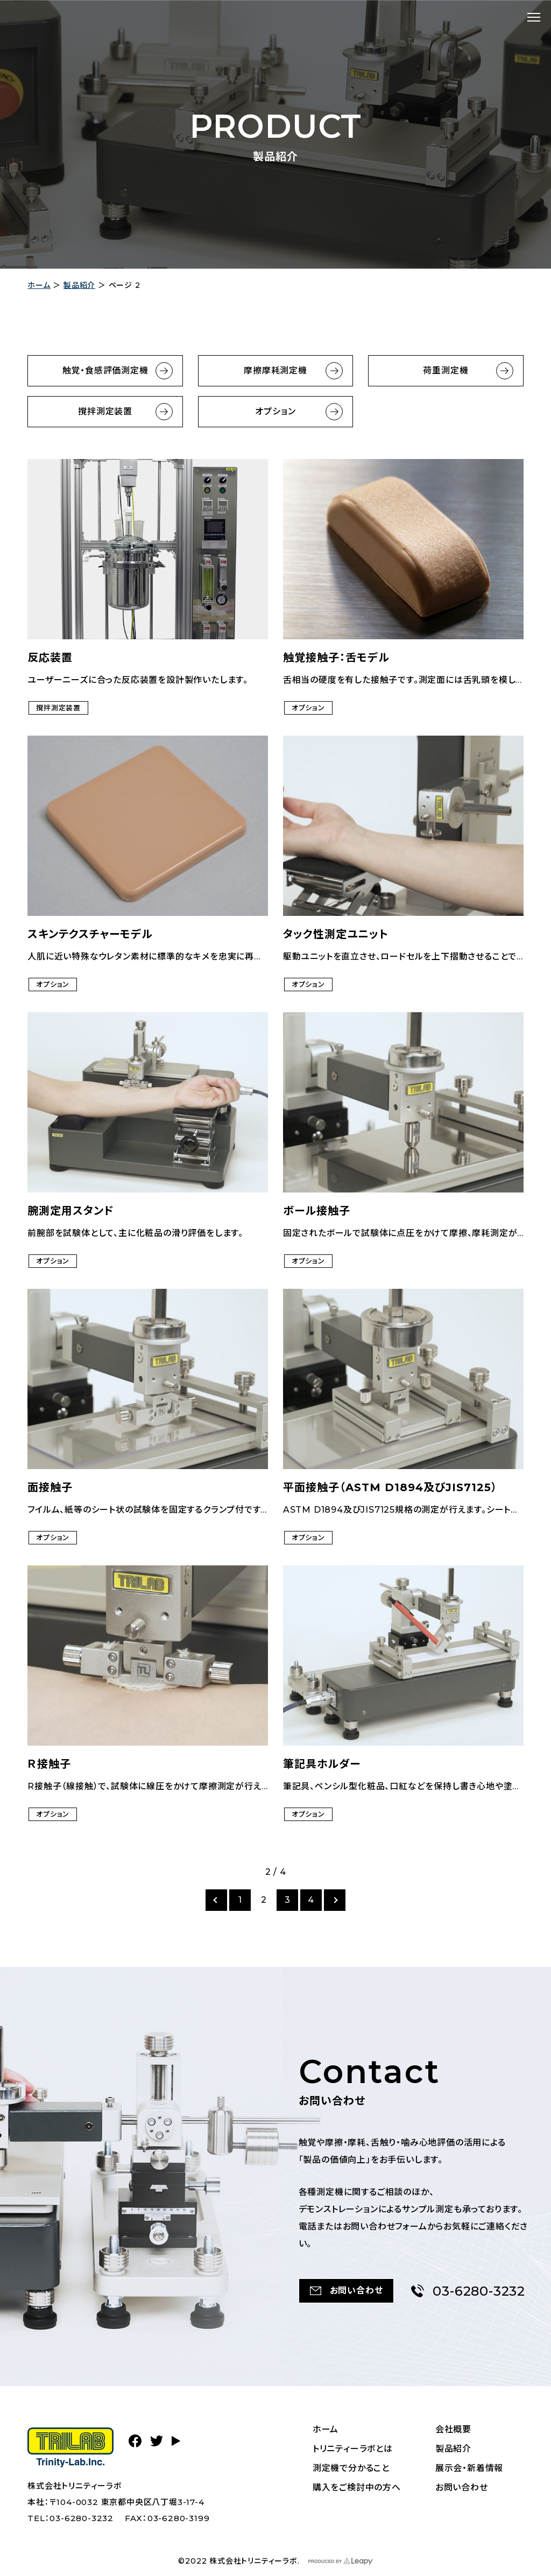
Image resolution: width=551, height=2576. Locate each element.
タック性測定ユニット (335, 934)
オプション (275, 411)
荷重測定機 (445, 370)
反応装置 (50, 657)
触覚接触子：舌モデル (336, 657)
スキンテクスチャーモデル (90, 934)
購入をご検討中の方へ (357, 2487)
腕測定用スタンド (70, 1210)
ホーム (38, 285)
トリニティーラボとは (353, 2449)
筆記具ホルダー (322, 1764)
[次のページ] (334, 1900)
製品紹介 (79, 285)
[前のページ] (216, 1900)
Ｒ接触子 (49, 1764)
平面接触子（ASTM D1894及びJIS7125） (390, 1487)
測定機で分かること (351, 2468)
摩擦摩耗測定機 (275, 370)
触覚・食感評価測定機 (105, 370)
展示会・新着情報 (469, 2468)
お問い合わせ (461, 2487)
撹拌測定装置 (105, 411)
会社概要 (453, 2429)
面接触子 (50, 1487)
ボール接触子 (316, 1210)
